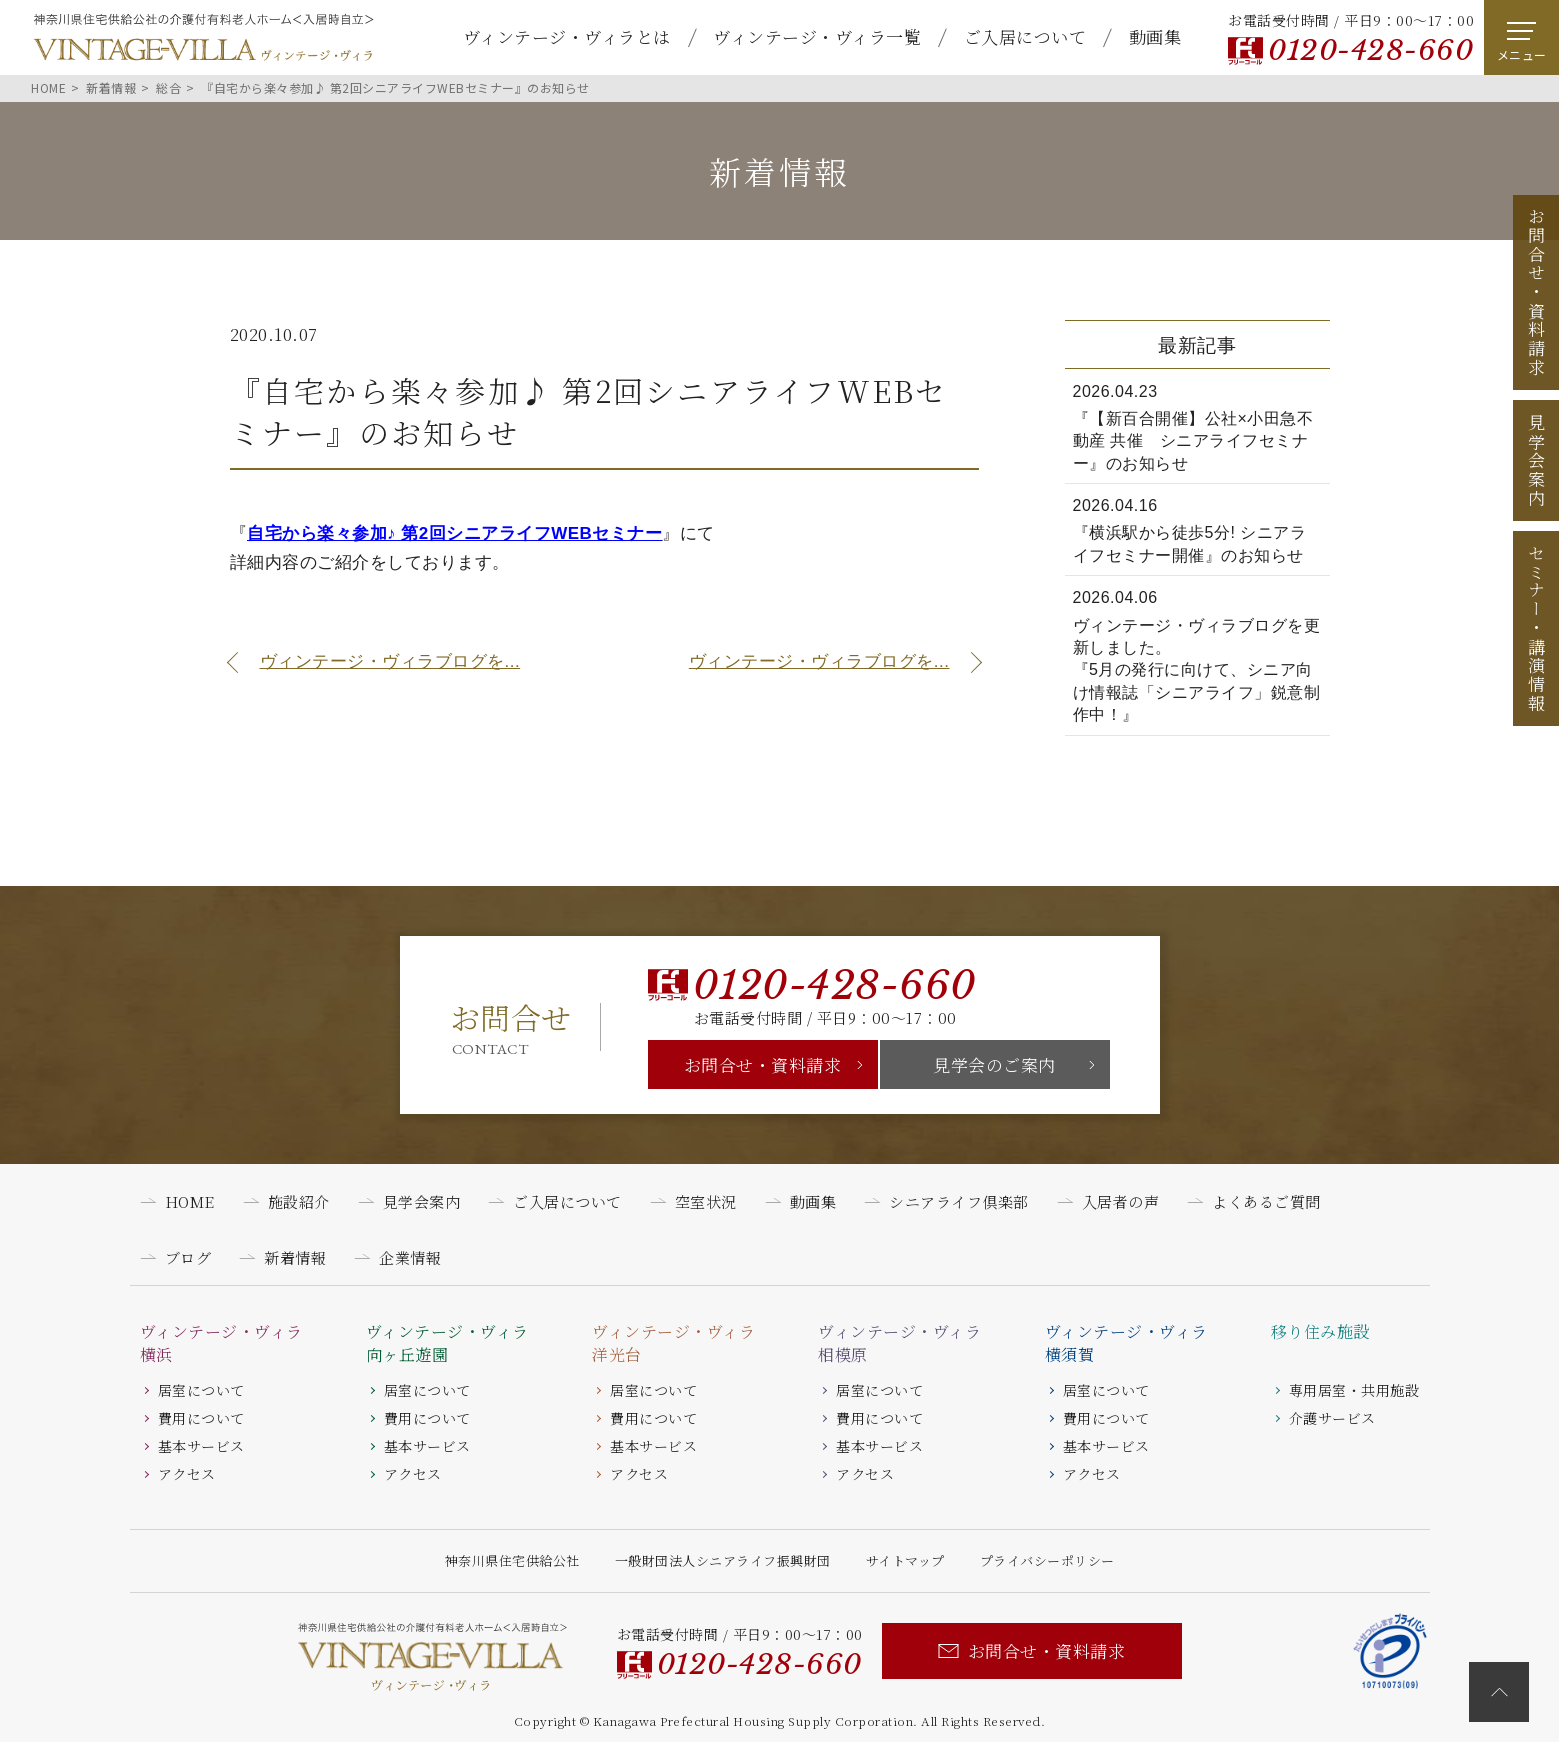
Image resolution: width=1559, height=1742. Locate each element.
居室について (201, 1390)
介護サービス (1332, 1418)
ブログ (188, 1257)
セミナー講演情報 (1536, 628)
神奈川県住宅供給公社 (512, 1560)
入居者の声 (1121, 1201)
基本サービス (201, 1446)
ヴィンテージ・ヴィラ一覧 (817, 36)
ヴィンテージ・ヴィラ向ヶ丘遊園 (447, 1343)
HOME (190, 1201)
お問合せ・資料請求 (763, 1064)
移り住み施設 (1320, 1332)
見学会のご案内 (994, 1064)
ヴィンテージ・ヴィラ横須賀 (1126, 1343)
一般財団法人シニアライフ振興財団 (723, 1560)
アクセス (187, 1474)
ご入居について (1025, 36)
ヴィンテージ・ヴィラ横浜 (221, 1343)
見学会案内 (1536, 461)
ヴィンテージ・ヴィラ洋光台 (673, 1343)
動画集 (1155, 36)
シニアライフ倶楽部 (959, 1201)
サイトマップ (905, 1560)
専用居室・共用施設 (1354, 1390)
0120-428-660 (1370, 50)
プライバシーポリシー (1047, 1560)
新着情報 (295, 1257)
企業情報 (410, 1257)
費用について (201, 1418)
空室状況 (706, 1201)
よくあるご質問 (1266, 1201)
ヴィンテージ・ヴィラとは (567, 36)
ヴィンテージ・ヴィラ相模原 (899, 1343)
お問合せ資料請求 (1536, 292)
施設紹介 (299, 1201)
